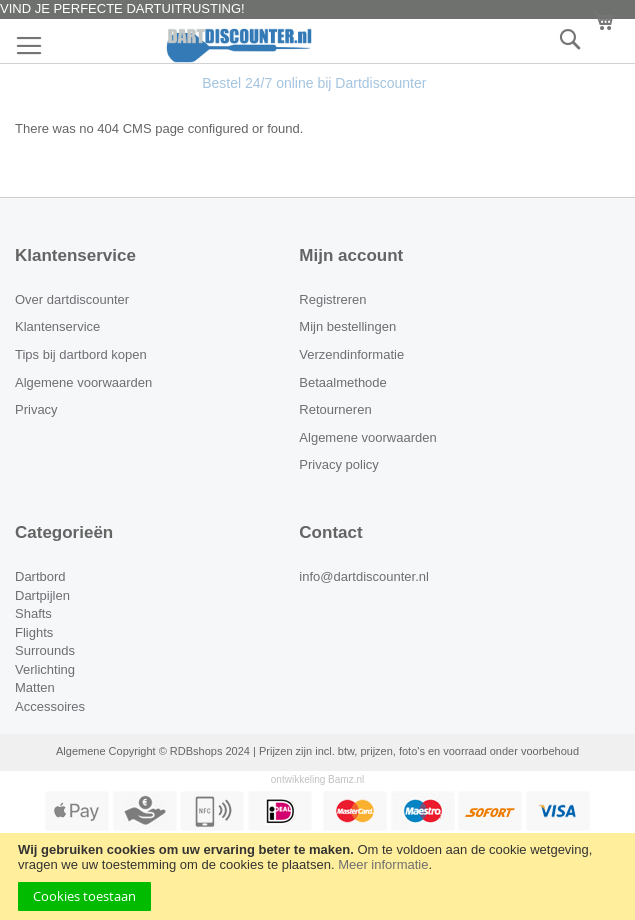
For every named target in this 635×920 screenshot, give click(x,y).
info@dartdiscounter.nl (364, 576)
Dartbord (40, 576)
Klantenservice (57, 326)
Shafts (33, 613)
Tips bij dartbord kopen (81, 354)
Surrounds (45, 650)
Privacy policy (338, 464)
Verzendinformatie (351, 354)
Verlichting (45, 669)
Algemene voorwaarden (83, 382)
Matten (35, 687)
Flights (34, 632)
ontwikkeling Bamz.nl (317, 779)
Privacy (36, 409)
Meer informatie (383, 864)
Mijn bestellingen (347, 326)
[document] (317, 876)
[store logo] (317, 45)
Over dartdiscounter (72, 299)
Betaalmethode (342, 382)
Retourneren (335, 409)
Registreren (332, 299)
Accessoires (50, 706)
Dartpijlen (42, 595)
